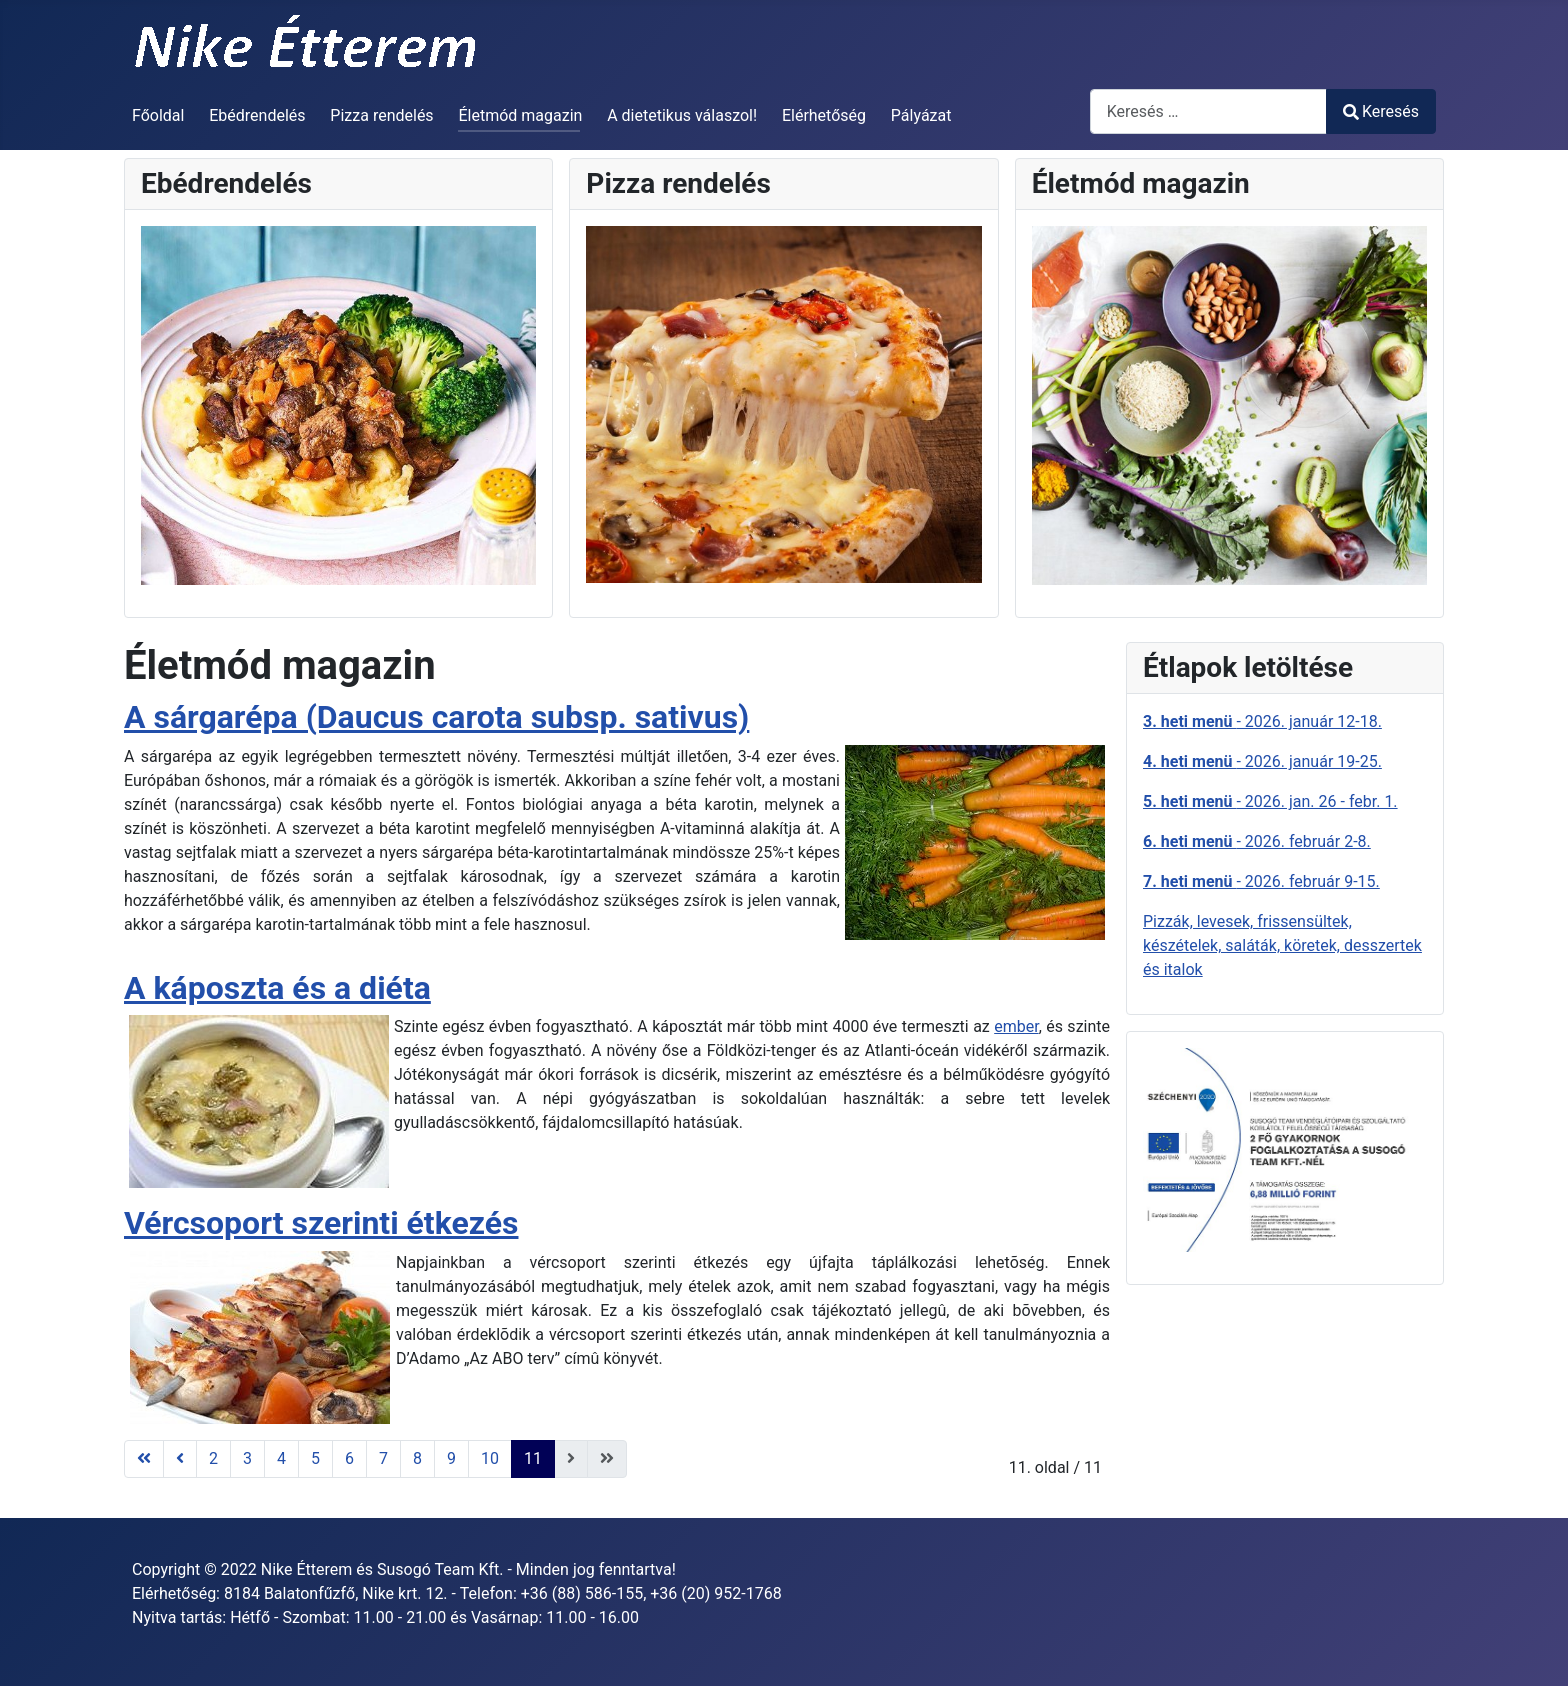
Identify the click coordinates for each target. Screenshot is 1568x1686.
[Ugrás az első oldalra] (144, 1459)
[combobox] (1208, 111)
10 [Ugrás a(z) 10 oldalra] (490, 1458)
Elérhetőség (824, 115)
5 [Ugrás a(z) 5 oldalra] (315, 1458)
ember (1016, 1026)
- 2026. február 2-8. (1303, 841)
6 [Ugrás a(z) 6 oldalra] (349, 1458)
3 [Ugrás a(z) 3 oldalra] (247, 1458)
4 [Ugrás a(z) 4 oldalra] (281, 1458)
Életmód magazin (520, 115)
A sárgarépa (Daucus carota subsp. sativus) (436, 717)
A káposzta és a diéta (277, 988)
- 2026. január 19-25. (1308, 761)
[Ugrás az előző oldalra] (180, 1459)
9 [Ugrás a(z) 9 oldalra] (451, 1458)
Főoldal (158, 115)
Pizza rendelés (381, 115)
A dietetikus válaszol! (682, 115)
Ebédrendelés (257, 115)
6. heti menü (1189, 841)
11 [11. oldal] (533, 1458)
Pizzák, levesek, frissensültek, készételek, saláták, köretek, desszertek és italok (1282, 945)
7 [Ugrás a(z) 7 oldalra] (383, 1458)
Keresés (1381, 111)
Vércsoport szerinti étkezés (321, 1223)
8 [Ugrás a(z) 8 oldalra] (417, 1458)
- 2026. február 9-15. (1307, 881)
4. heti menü (1189, 761)
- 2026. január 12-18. (1308, 721)
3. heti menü (1189, 721)
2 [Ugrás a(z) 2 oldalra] (213, 1458)
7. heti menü (1189, 881)
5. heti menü (1189, 801)
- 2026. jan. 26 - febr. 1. (1316, 801)
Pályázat (921, 115)
